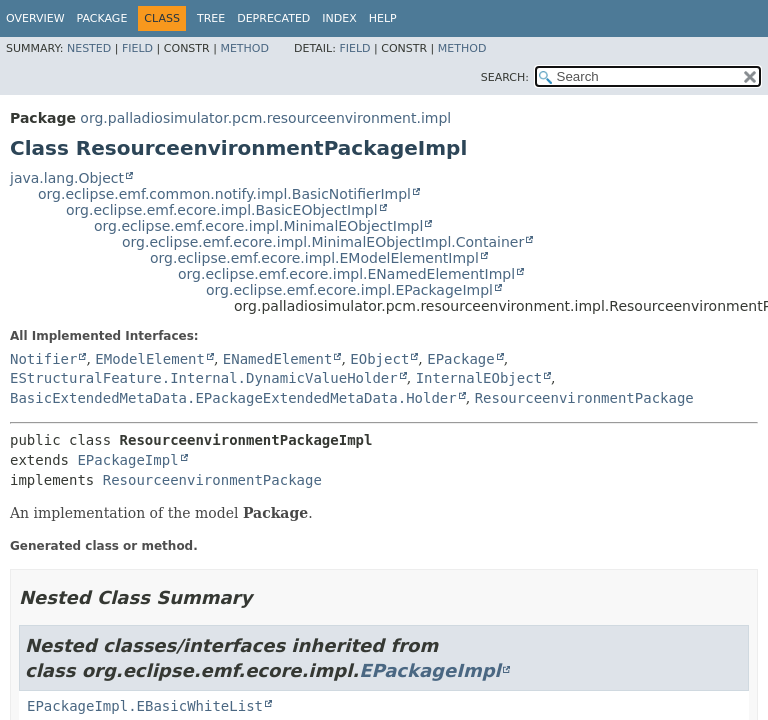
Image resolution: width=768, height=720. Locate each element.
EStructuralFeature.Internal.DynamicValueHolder (204, 378)
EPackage (460, 359)
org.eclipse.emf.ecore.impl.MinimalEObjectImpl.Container (323, 242)
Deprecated (273, 18)
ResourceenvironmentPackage (584, 398)
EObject (379, 359)
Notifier (43, 359)
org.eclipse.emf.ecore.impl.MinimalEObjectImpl (258, 226)
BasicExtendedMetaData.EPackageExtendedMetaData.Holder (233, 398)
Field (137, 48)
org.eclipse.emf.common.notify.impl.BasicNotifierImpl (224, 194)
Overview (35, 18)
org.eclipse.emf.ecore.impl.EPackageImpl (349, 290)
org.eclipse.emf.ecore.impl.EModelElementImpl (314, 258)
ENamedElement (278, 359)
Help (383, 18)
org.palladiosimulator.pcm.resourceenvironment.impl (265, 118)
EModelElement (150, 359)
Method (244, 48)
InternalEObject (479, 378)
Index (339, 18)
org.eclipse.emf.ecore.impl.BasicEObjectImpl (222, 210)
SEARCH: (505, 77)
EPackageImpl (127, 460)
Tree (211, 18)
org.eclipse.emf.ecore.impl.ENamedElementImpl (346, 274)
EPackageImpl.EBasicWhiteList (145, 706)
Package (102, 18)
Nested (89, 48)
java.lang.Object (67, 178)
